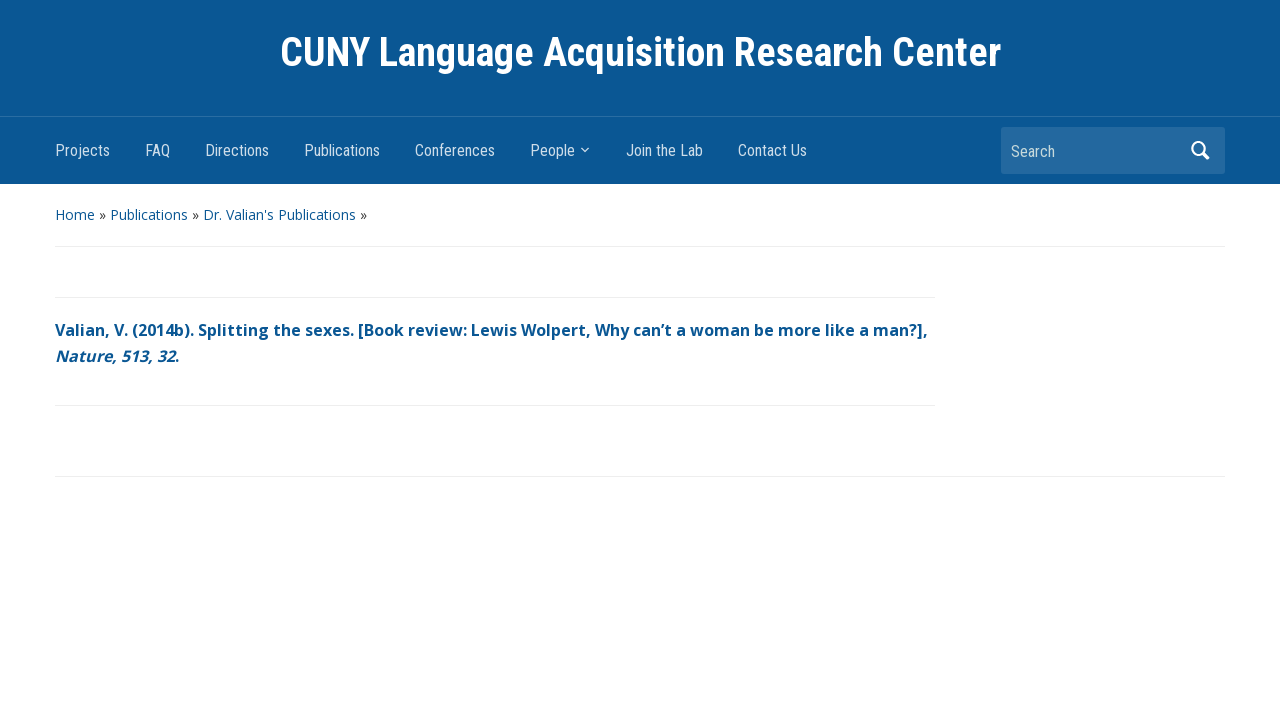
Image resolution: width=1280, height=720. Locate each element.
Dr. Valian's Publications (279, 214)
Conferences (455, 150)
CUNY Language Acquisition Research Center (640, 52)
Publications (342, 150)
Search (1200, 150)
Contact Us (772, 150)
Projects (82, 150)
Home (75, 214)
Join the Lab (664, 150)
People (552, 150)
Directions (237, 150)
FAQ (157, 150)
